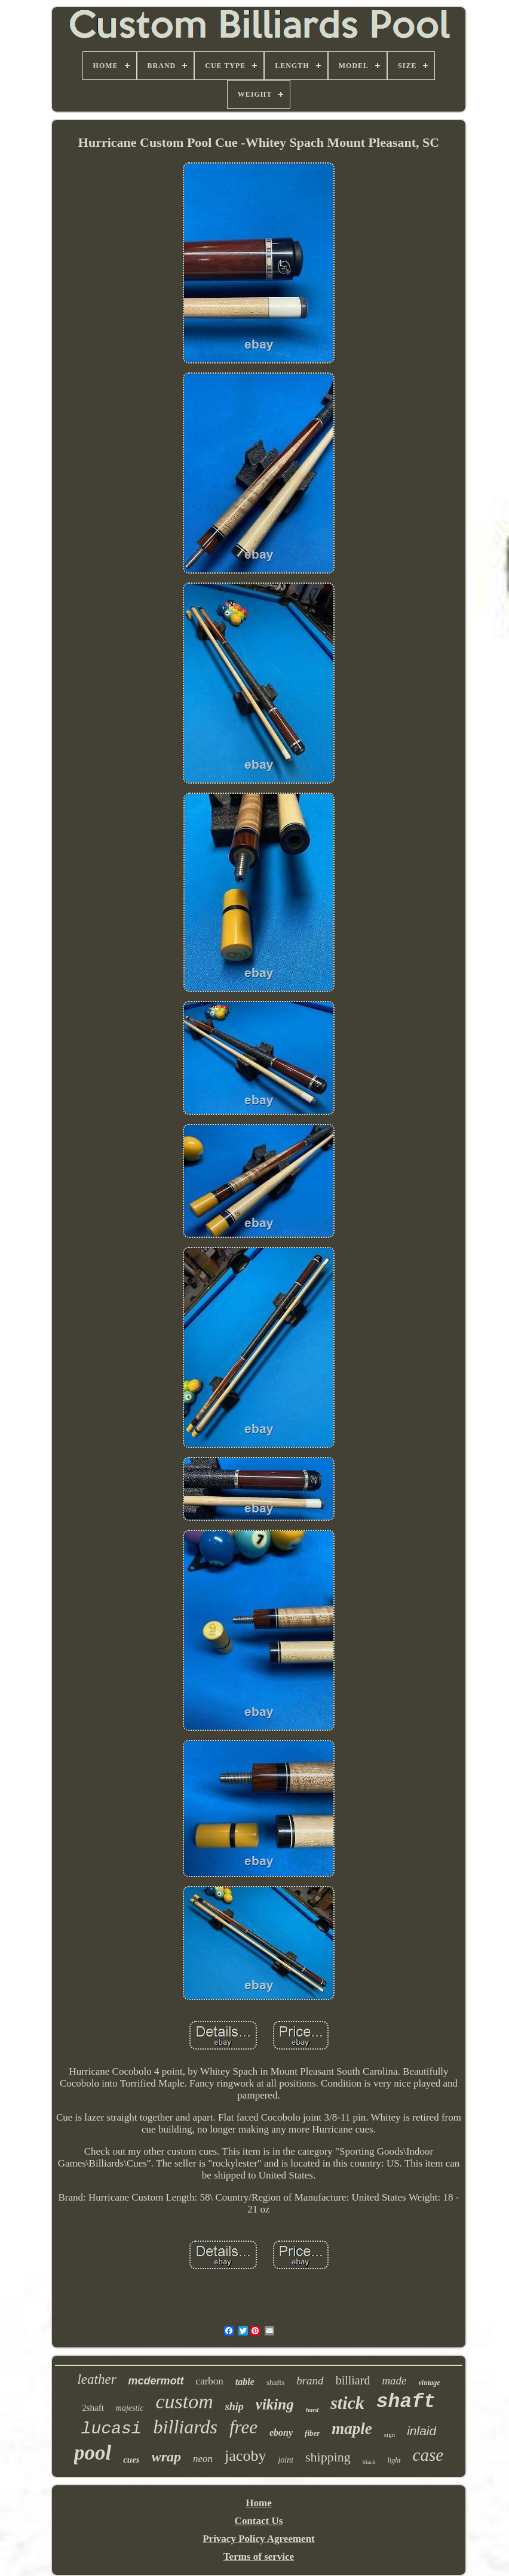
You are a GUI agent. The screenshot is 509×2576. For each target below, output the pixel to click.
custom (184, 2401)
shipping (328, 2456)
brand (309, 2380)
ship (234, 2406)
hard (312, 2409)
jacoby (245, 2455)
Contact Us (259, 2520)
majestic (130, 2408)
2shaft (93, 2407)
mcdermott (156, 2381)
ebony (281, 2432)
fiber (312, 2433)
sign (389, 2434)
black (369, 2461)
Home (258, 2503)
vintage (429, 2382)
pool (92, 2452)
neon (203, 2458)
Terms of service (258, 2556)
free (243, 2427)
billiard (353, 2380)
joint (285, 2459)
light (394, 2460)
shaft (406, 2402)
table (244, 2382)
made (394, 2380)
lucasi (111, 2429)
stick (347, 2402)
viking (275, 2404)
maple (352, 2429)
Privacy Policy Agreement (259, 2538)
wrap (166, 2456)
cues (131, 2459)
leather (96, 2379)
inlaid (421, 2431)
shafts (275, 2382)
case (428, 2454)
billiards (185, 2427)
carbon (209, 2381)
